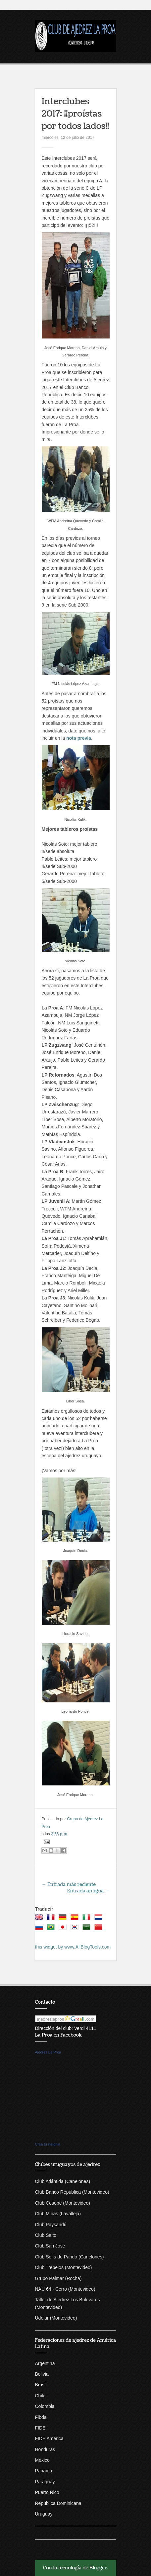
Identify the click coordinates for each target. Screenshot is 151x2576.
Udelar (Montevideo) (56, 2318)
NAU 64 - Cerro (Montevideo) (65, 2289)
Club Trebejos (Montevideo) (63, 2267)
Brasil (41, 2384)
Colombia (45, 2406)
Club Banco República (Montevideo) (72, 2192)
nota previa (78, 738)
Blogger (98, 2568)
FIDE (40, 2428)
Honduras (45, 2449)
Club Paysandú (51, 2224)
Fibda (41, 2417)
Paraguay (45, 2481)
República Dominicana (58, 2503)
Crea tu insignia (47, 2144)
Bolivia (42, 2374)
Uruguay (44, 2514)
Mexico (42, 2460)
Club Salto (46, 2235)
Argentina (45, 2363)
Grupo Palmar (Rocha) (58, 2278)
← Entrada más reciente (69, 1884)
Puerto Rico (47, 2492)
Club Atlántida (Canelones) (62, 2181)
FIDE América (49, 2438)
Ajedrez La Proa (48, 2052)
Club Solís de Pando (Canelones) (69, 2256)
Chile (40, 2395)
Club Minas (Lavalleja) (58, 2213)
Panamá (43, 2470)
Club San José (50, 2245)
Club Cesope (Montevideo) (62, 2203)
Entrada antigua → (88, 1891)
